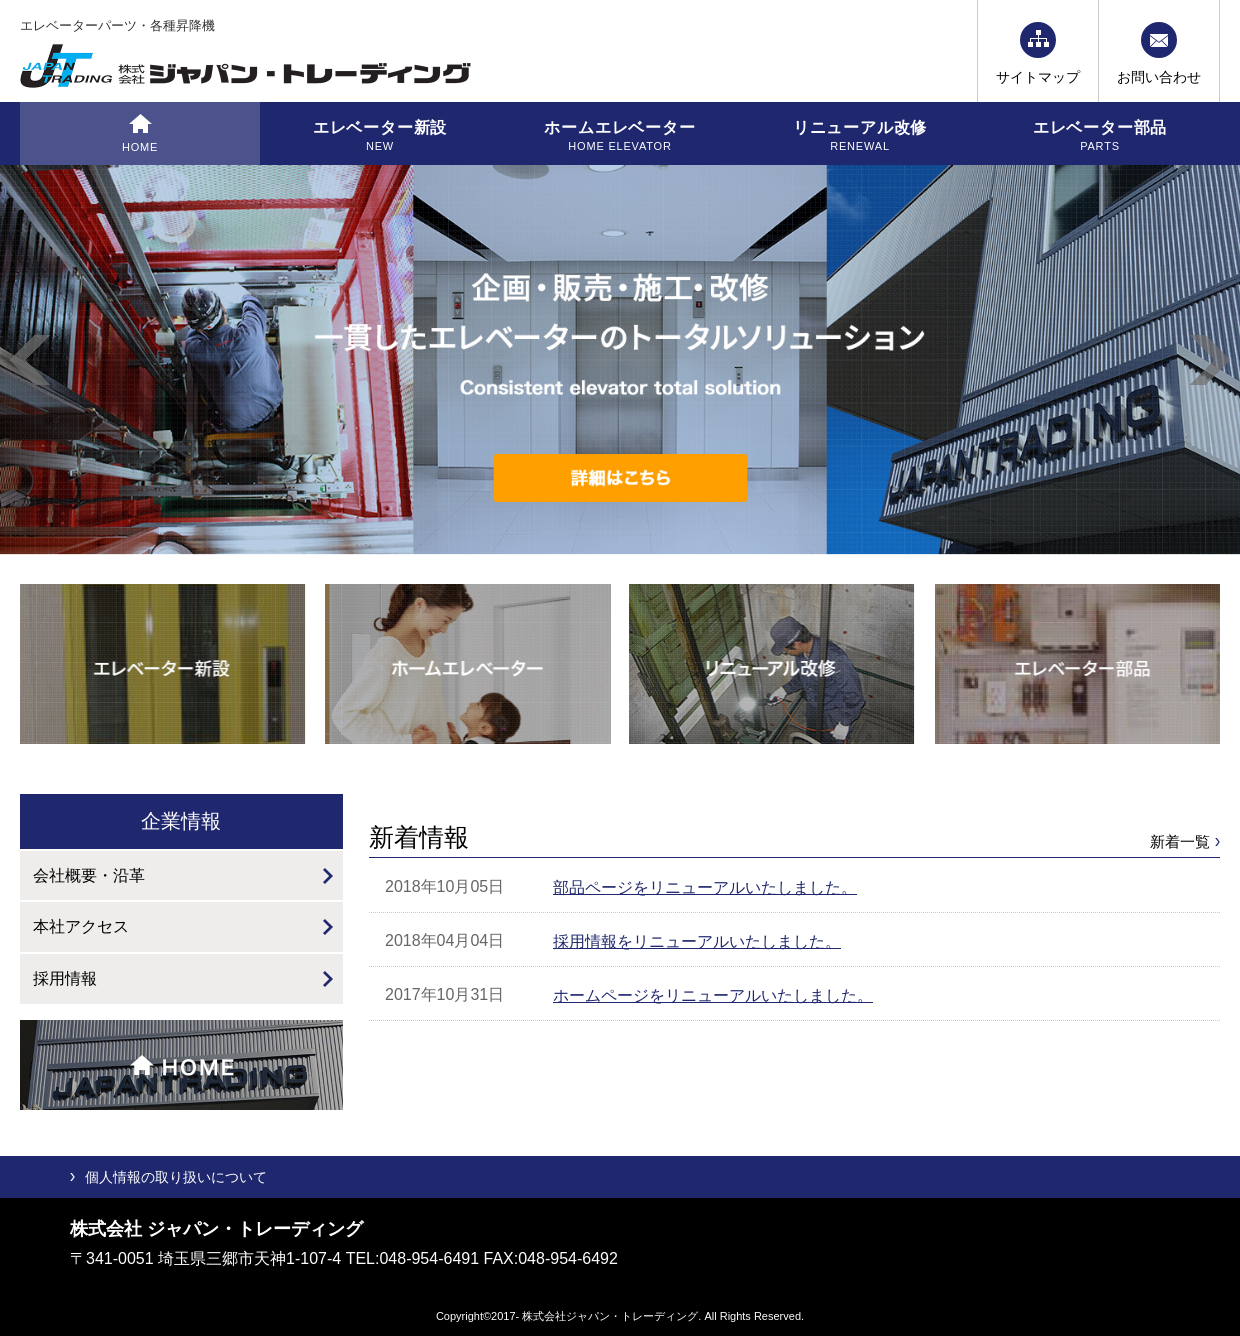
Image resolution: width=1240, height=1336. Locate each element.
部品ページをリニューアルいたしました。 (705, 887)
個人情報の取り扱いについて (176, 1177)
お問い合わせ (1159, 77)
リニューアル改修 (860, 137)
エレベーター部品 (1100, 137)
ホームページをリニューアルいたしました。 (713, 995)
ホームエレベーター (620, 137)
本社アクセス (81, 926)
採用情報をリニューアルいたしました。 (697, 941)
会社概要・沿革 (89, 875)
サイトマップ (1038, 77)
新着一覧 (1180, 842)
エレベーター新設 (380, 137)
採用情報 (65, 978)
